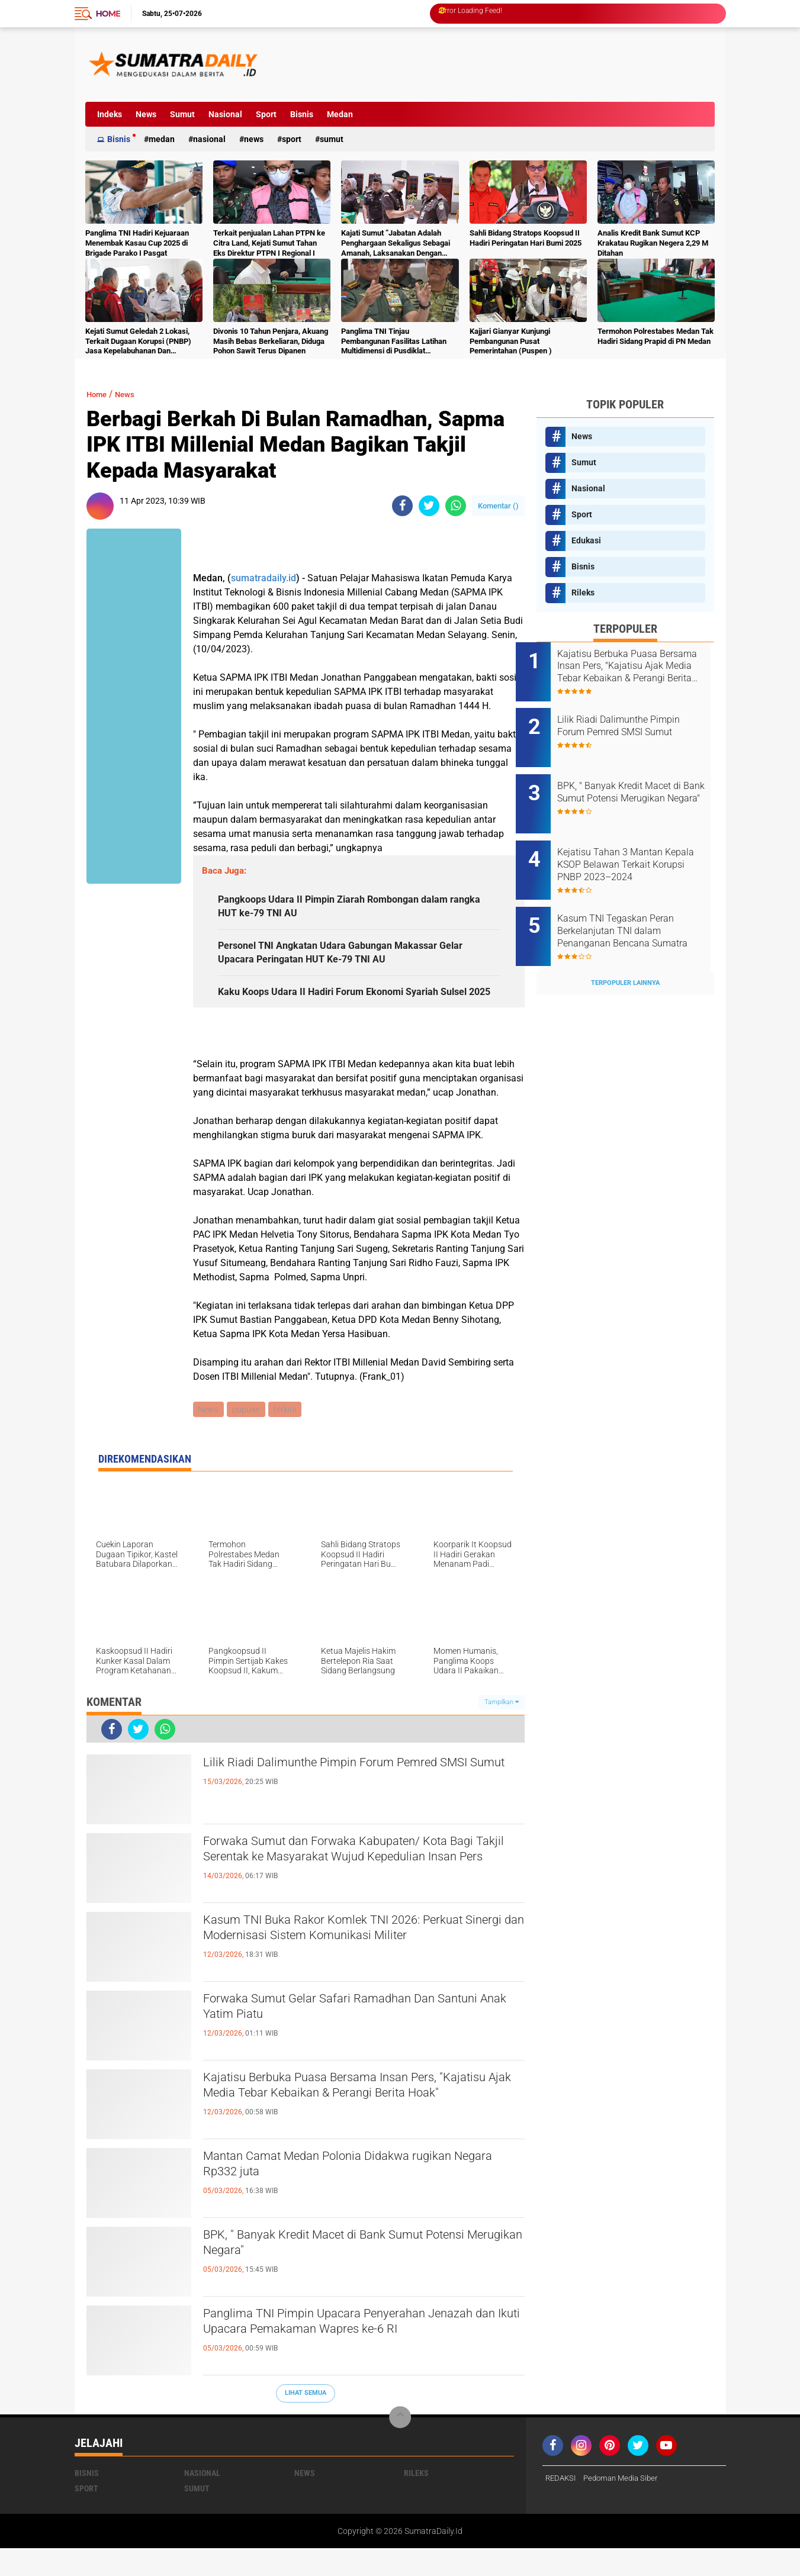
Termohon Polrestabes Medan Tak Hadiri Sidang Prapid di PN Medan (655, 336)
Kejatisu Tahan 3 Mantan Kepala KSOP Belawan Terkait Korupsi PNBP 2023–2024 (640, 845)
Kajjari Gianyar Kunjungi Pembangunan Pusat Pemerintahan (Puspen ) (511, 341)
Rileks (583, 592)
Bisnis (301, 114)
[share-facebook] (402, 505)
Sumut (182, 114)
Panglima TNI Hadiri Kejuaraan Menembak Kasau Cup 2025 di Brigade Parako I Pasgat (137, 242)
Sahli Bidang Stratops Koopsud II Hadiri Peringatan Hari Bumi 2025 (525, 237)
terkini (288, 1436)
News (146, 114)
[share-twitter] (429, 505)
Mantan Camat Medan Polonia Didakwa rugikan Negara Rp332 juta (362, 2195)
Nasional (225, 114)
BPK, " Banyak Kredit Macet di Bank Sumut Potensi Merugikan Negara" (343, 2273)
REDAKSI (562, 2506)
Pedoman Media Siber (626, 2506)
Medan (340, 114)
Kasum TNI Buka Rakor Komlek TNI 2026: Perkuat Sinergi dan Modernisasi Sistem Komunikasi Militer (341, 1969)
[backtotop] (400, 2445)
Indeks (109, 114)
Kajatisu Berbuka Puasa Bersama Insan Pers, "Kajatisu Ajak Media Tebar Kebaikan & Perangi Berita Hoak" (357, 2126)
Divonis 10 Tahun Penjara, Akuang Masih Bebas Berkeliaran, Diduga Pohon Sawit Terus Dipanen (270, 341)
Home (108, 13)
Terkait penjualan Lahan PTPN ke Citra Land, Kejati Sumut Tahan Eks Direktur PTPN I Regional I (269, 242)
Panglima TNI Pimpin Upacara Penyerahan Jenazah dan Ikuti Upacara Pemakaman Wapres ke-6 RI (363, 2362)
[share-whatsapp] (455, 505)
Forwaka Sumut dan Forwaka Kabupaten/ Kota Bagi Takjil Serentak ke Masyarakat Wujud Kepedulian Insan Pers (360, 1890)
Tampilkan (501, 1729)
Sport (266, 114)
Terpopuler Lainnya (625, 951)
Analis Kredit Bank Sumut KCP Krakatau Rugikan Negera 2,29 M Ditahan (652, 242)
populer (248, 1436)
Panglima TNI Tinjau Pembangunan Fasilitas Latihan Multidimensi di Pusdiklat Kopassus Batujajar (393, 342)
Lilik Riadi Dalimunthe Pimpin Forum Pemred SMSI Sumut (352, 1801)
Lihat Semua (305, 2420)
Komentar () (498, 505)
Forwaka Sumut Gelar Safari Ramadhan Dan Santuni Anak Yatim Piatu (351, 2037)
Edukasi (586, 540)
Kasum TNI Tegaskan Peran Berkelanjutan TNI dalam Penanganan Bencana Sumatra (636, 905)
